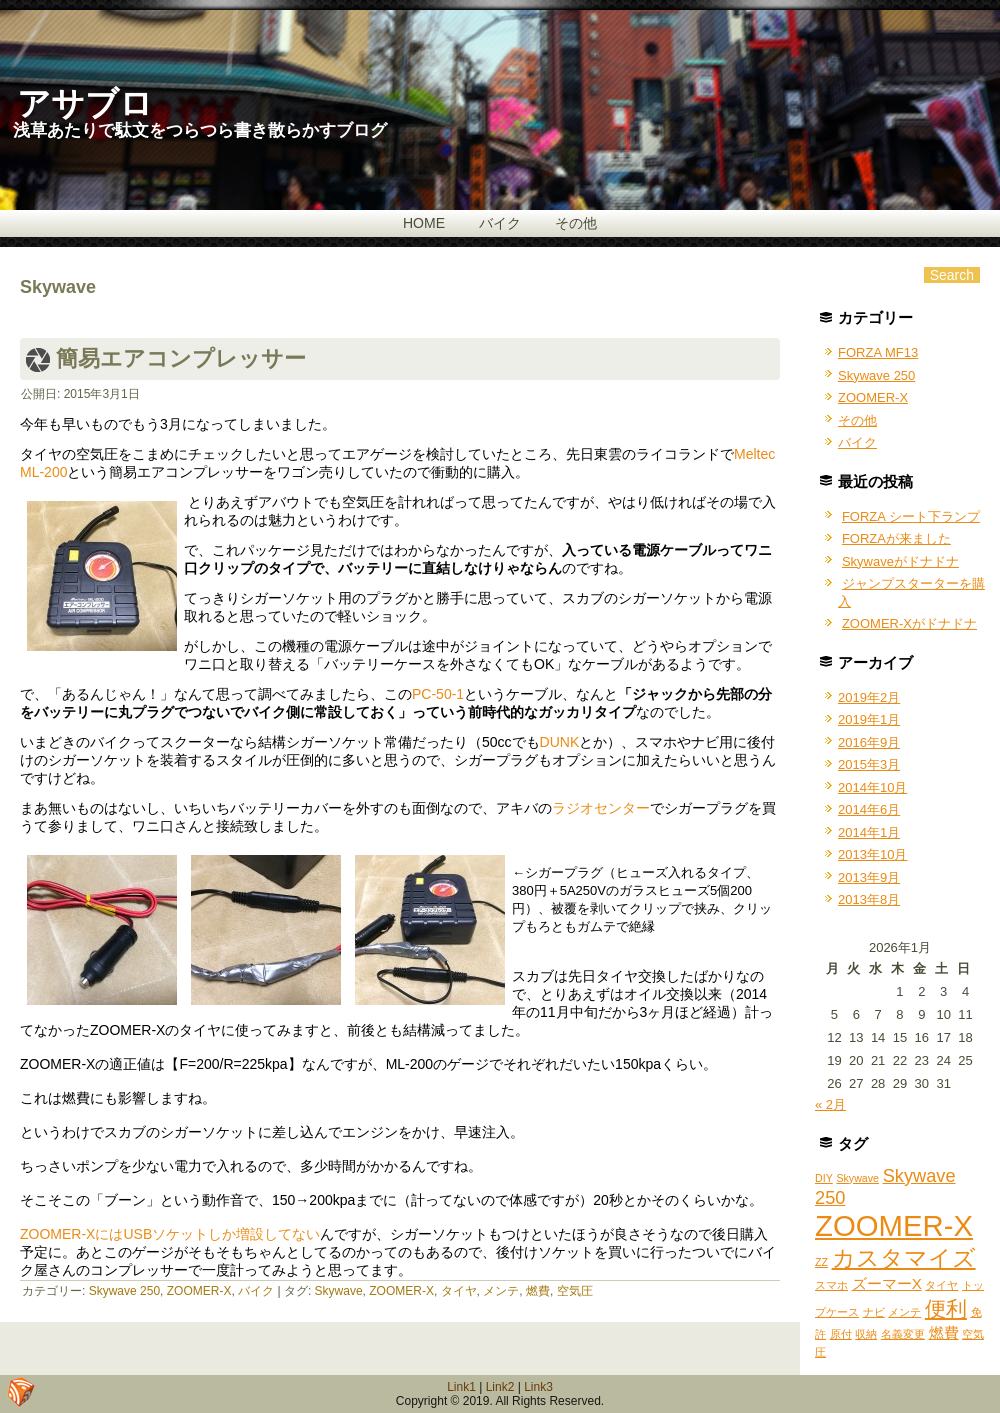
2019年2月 (869, 697)
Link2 (500, 1387)
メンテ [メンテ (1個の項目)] (904, 1312)
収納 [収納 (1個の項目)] (866, 1334)
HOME (424, 223)
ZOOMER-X (199, 1291)
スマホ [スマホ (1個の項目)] (831, 1285)
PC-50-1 (438, 694)
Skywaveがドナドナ (900, 561)
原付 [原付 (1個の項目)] (841, 1334)
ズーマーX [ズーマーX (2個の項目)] (887, 1283)
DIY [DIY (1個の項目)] (824, 1178)
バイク (500, 223)
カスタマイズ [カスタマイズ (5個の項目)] (904, 1258)
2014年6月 (869, 809)
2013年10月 (872, 854)
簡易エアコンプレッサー (181, 358)
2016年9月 (869, 742)
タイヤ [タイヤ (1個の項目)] (941, 1285)
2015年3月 (869, 764)
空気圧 (575, 1291)
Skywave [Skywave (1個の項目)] (857, 1178)
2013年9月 (869, 877)
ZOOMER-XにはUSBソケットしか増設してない (170, 1234)
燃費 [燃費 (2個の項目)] (944, 1332)
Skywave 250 (124, 1291)
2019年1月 (869, 719)
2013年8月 (869, 899)
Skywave (339, 1291)
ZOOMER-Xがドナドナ (909, 623)
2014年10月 (872, 787)
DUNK (560, 742)
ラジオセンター (601, 808)
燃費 (538, 1291)
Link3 (538, 1387)
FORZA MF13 (878, 352)
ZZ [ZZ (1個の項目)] (821, 1262)
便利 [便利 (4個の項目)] (946, 1308)
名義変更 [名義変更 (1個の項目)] (903, 1334)
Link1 (461, 1387)
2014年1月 (869, 832)
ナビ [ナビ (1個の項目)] (874, 1312)
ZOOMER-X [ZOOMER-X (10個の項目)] (894, 1225)
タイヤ (459, 1291)
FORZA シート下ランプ (911, 516)
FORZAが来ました (896, 538)
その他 (576, 223)
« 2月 (830, 1104)
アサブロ (85, 103)
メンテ (501, 1291)
